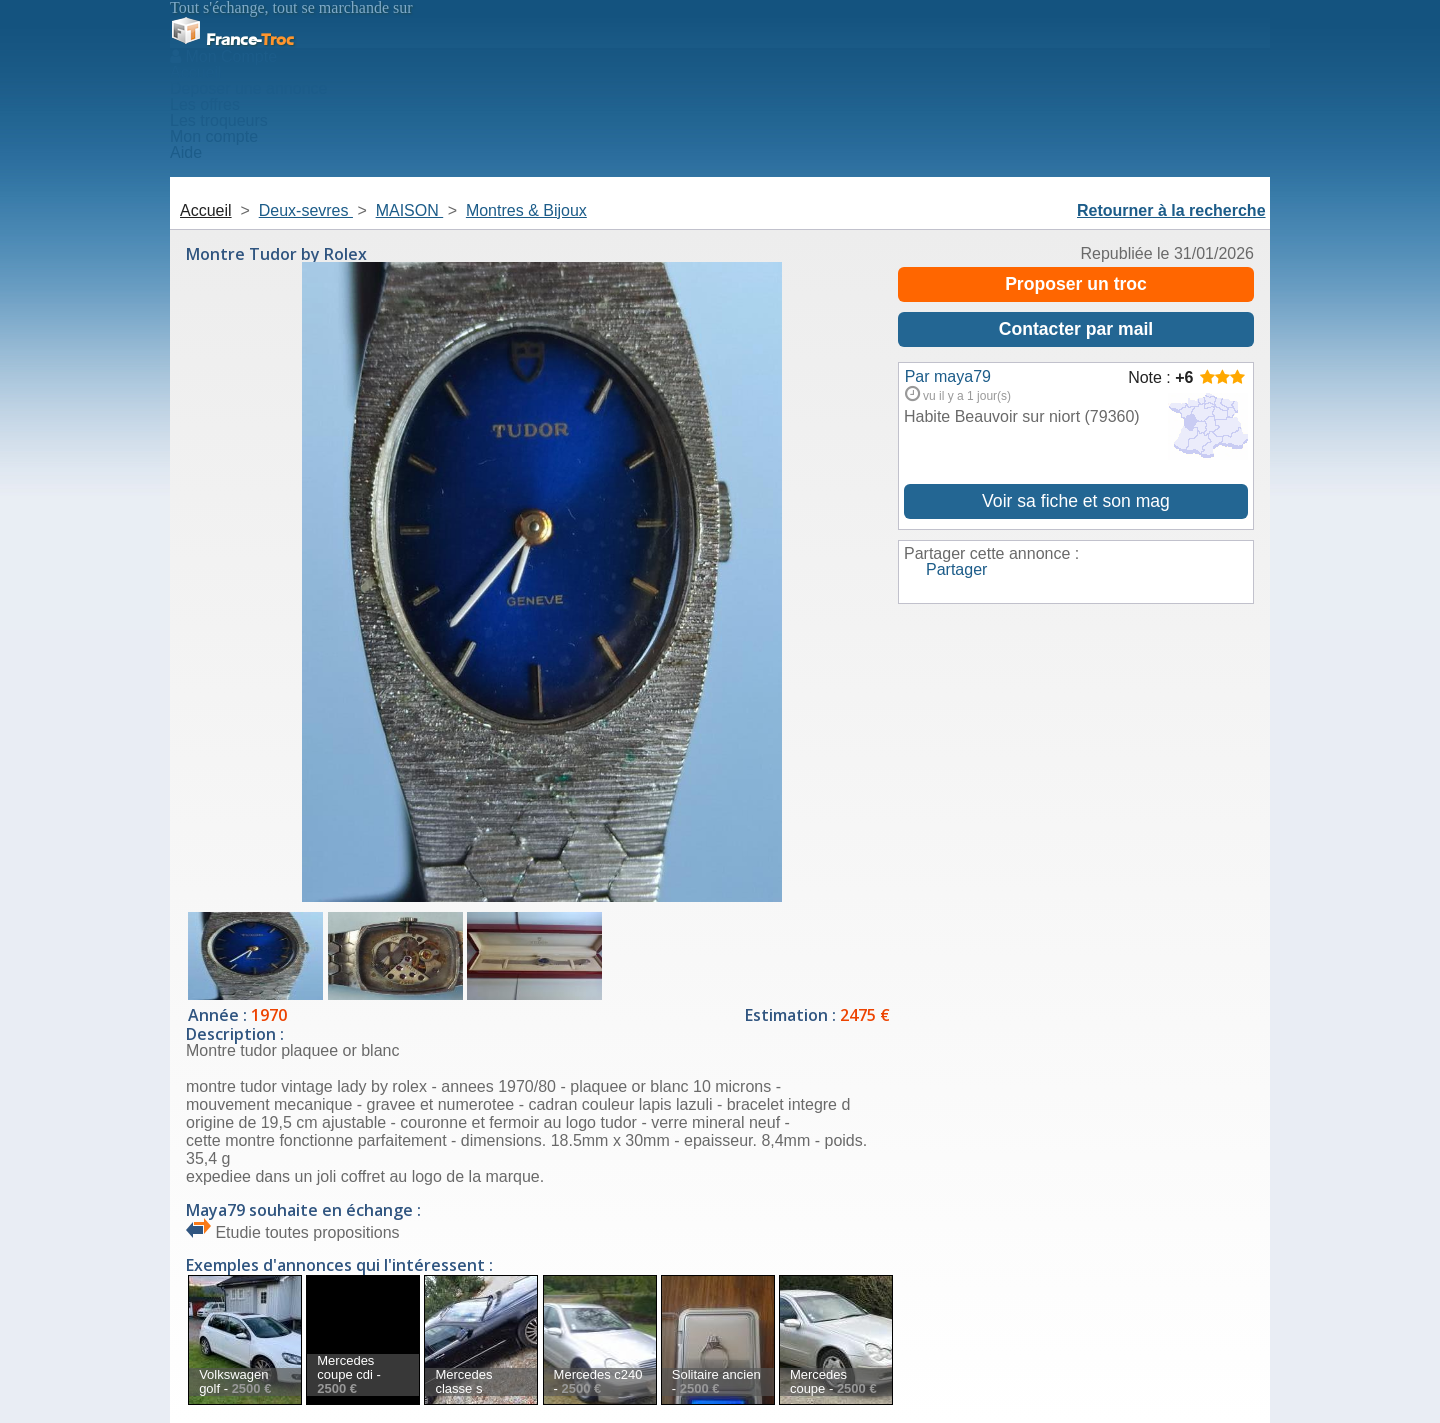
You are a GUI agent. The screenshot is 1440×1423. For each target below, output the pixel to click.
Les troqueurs (219, 120)
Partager (956, 569)
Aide (186, 152)
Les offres (205, 104)
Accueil (196, 72)
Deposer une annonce (248, 88)
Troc (232, 39)
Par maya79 (948, 376)
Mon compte (214, 136)
